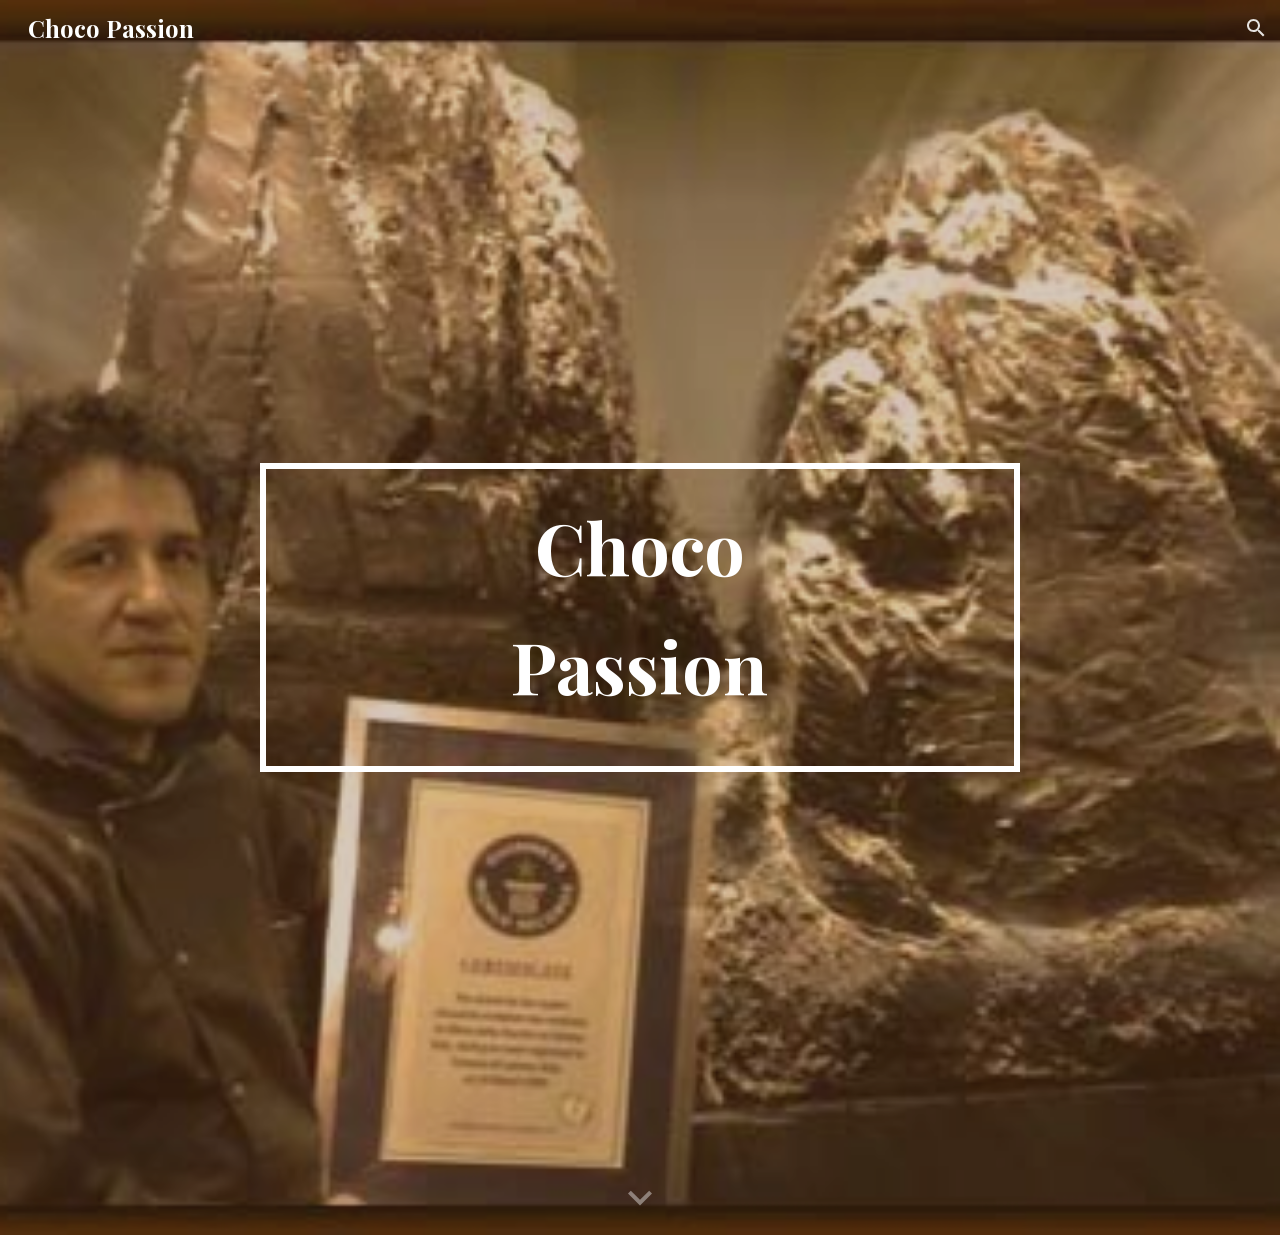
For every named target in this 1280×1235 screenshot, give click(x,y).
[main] (640, 617)
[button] (1256, 28)
